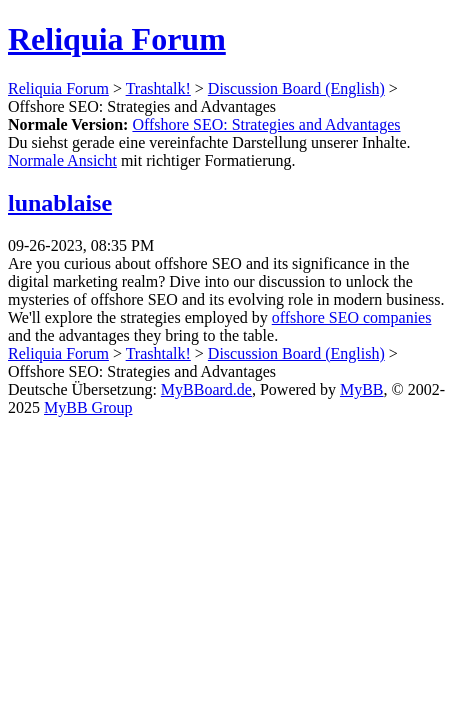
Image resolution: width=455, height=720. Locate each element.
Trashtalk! (158, 88)
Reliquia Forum (117, 39)
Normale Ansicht (62, 160)
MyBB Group (88, 407)
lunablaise (60, 203)
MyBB (362, 389)
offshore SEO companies (352, 317)
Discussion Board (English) (296, 88)
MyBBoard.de (206, 389)
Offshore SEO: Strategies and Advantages (266, 124)
